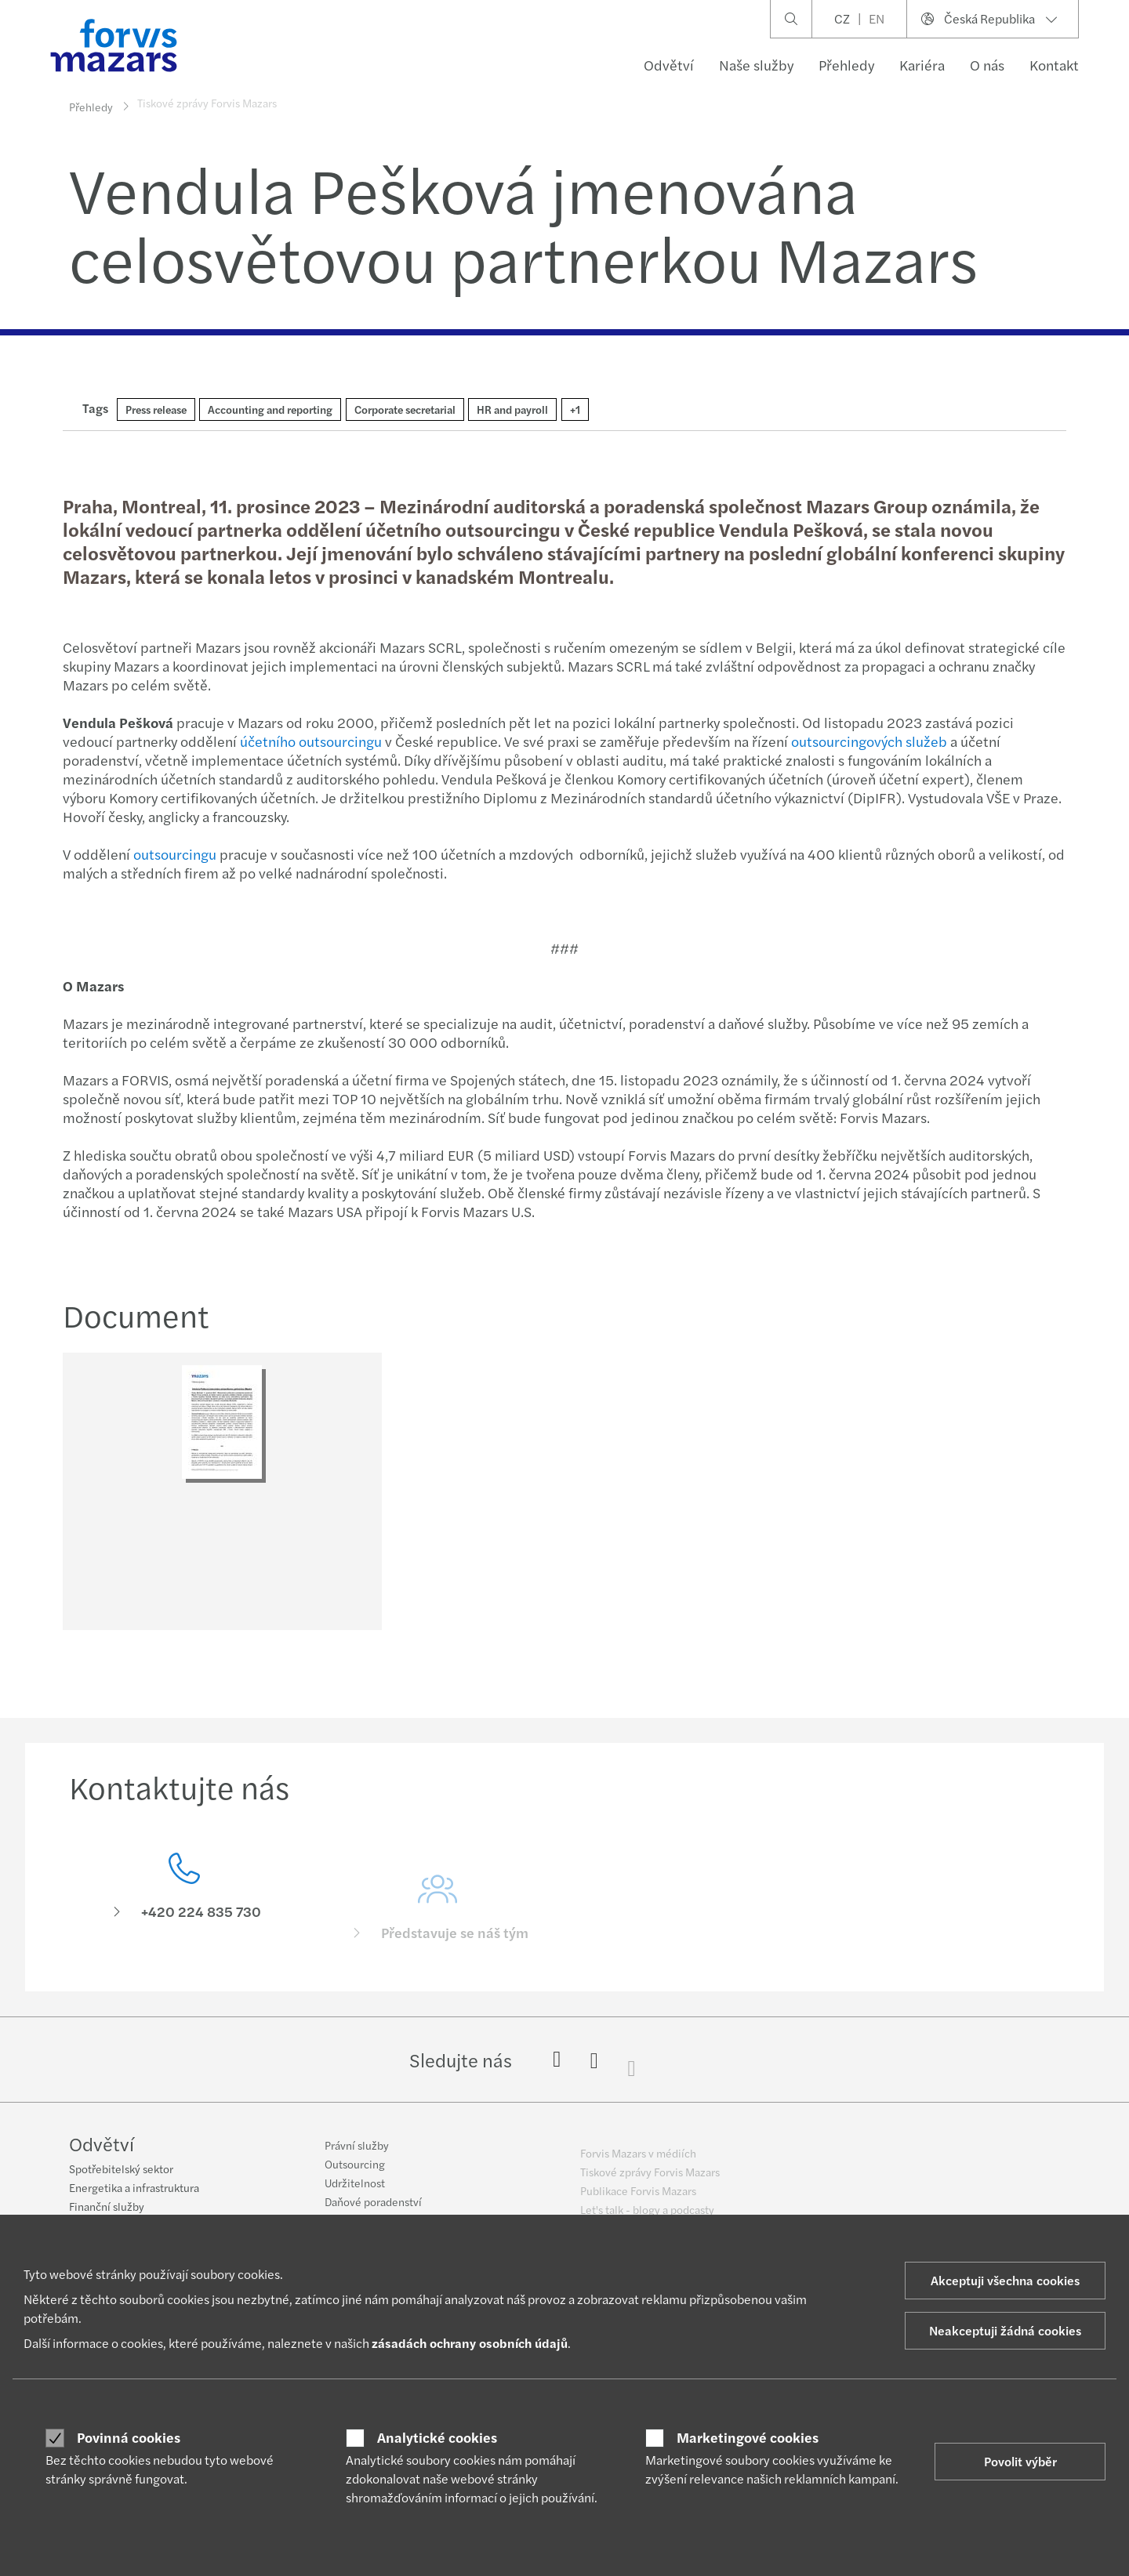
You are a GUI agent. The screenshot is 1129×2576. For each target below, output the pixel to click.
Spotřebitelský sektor (121, 2171)
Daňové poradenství (373, 2211)
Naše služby (756, 64)
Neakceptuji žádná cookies (1005, 2330)
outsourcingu (173, 854)
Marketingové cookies (748, 2437)
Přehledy (846, 64)
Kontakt (1054, 64)
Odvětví (669, 64)
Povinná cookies (128, 2437)
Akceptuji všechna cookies (1005, 2280)
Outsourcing (355, 2174)
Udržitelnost (355, 2193)
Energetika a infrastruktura (134, 2189)
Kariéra (922, 64)
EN (876, 18)
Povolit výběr (1020, 2461)
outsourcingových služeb (868, 741)
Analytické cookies (437, 2437)
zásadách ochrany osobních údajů (470, 2343)
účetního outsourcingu (309, 741)
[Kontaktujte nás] (184, 1920)
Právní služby (357, 2155)
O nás (987, 64)
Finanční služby (106, 2208)
